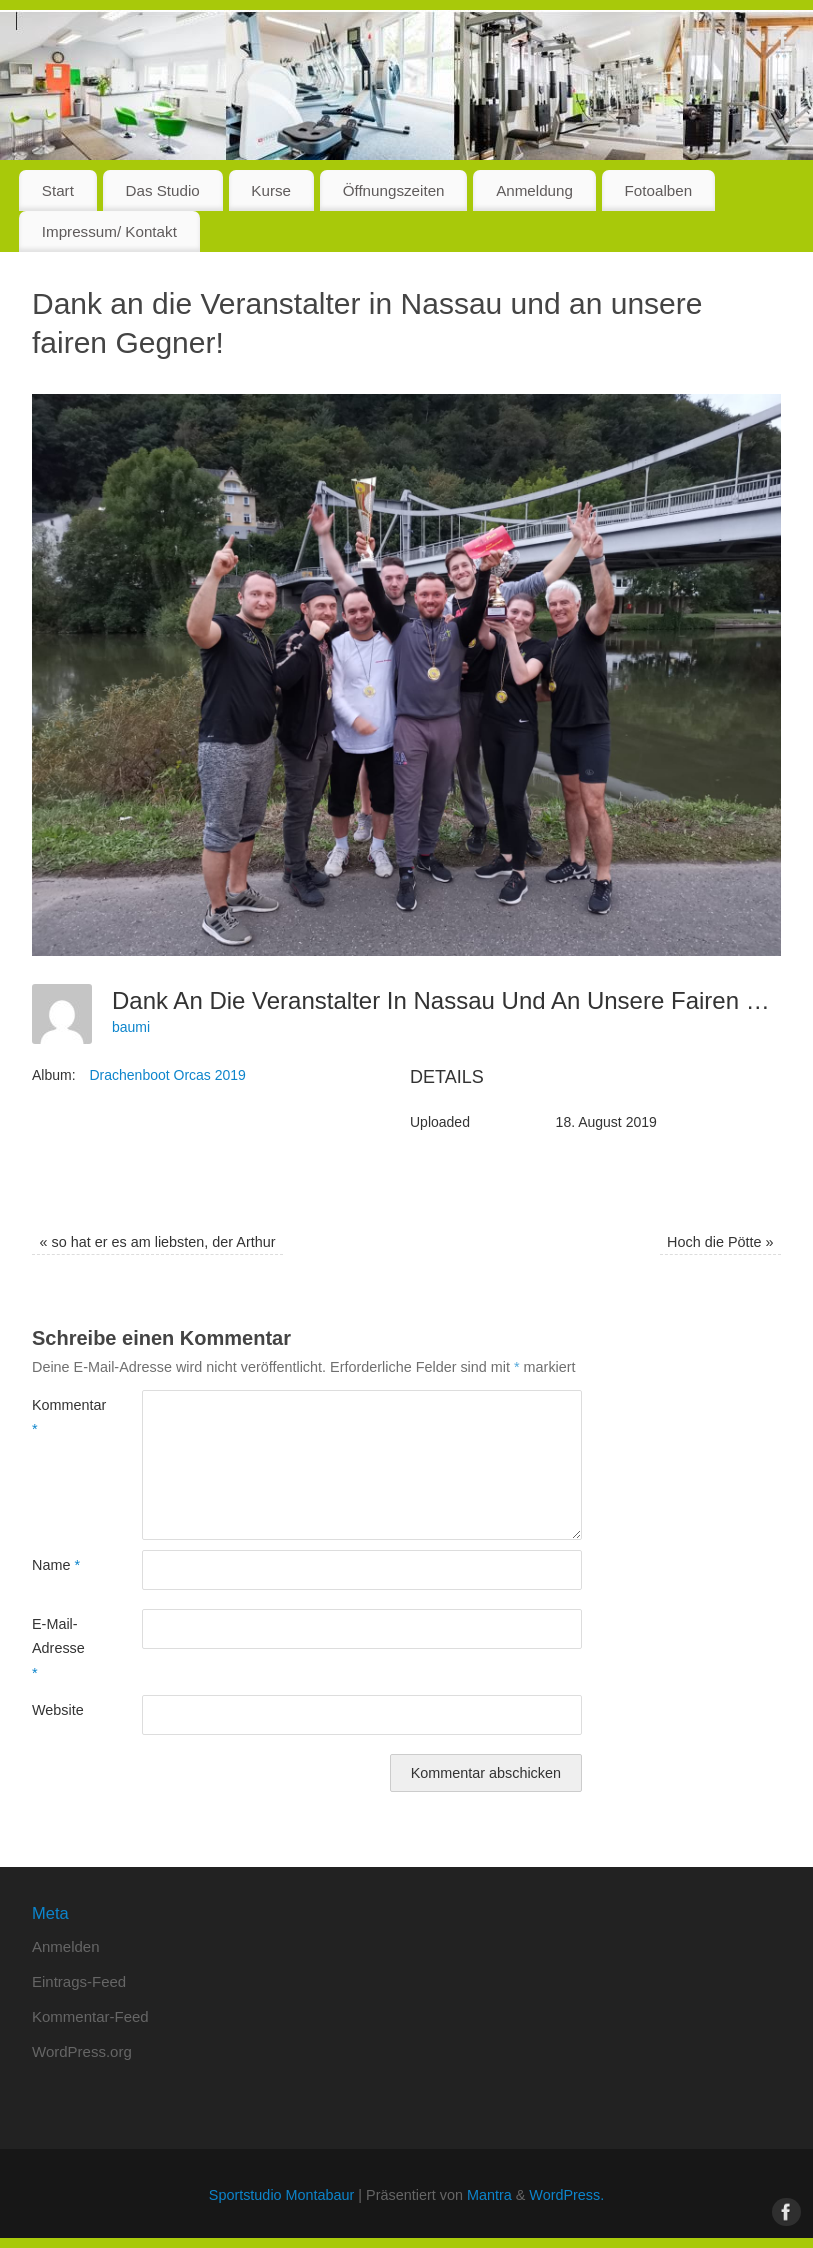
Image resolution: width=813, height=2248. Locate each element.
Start (58, 190)
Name (56, 1565)
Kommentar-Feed (90, 2016)
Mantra (489, 2195)
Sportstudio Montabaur (282, 2195)
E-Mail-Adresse (58, 1648)
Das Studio (162, 190)
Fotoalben (659, 190)
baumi (131, 1027)
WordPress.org (82, 2051)
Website (58, 1710)
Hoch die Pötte (720, 1242)
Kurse (271, 190)
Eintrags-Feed (79, 1981)
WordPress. (566, 2195)
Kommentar (59, 1417)
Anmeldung (534, 190)
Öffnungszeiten (394, 190)
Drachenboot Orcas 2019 (167, 1075)
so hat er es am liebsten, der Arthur (157, 1242)
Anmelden (66, 1946)
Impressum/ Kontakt (109, 231)
